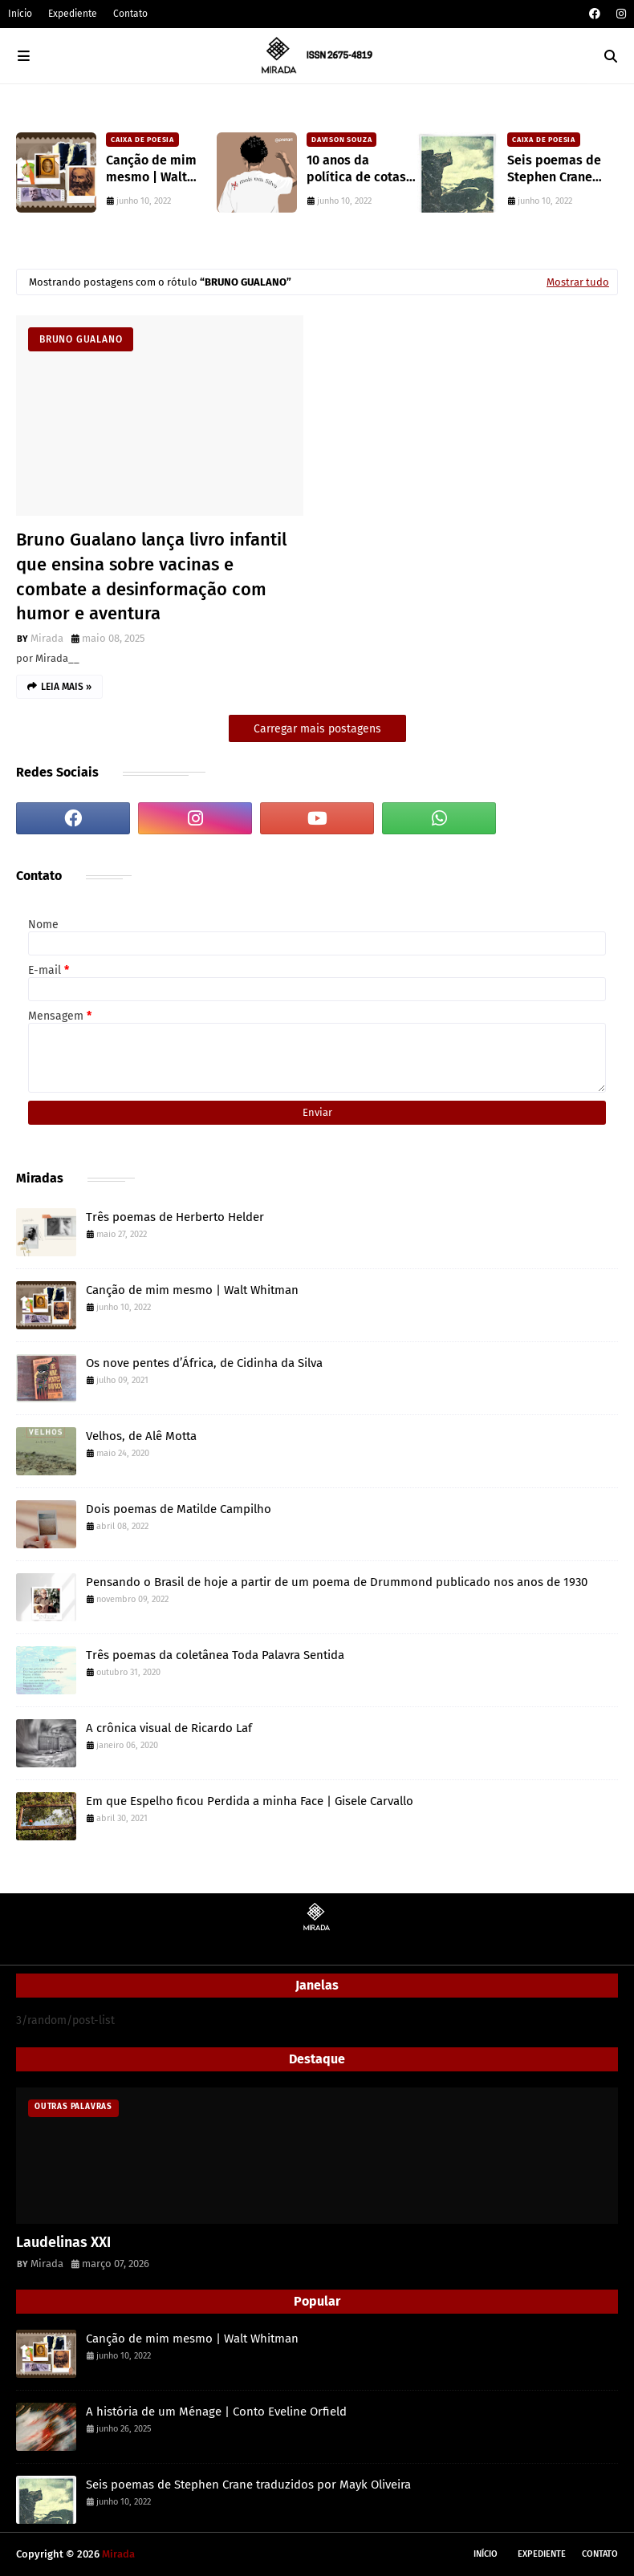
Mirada (46, 638)
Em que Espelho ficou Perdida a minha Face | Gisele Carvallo (249, 1801)
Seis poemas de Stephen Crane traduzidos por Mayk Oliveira (554, 169)
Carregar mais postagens (317, 729)
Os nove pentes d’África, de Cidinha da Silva (204, 1363)
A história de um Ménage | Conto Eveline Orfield (216, 2411)
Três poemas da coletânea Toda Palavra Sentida (215, 1655)
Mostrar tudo (578, 282)
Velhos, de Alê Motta (141, 1436)
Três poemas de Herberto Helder (175, 1217)
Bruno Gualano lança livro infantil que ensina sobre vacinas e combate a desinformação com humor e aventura (151, 576)
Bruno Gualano (80, 339)
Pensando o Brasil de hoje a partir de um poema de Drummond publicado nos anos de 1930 (336, 1582)
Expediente (72, 13)
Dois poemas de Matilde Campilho (178, 1509)
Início (20, 13)
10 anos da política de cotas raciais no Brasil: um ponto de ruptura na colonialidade (356, 169)
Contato (130, 13)
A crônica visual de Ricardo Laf (169, 1728)
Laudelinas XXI (63, 2242)
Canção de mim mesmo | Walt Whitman (151, 169)
